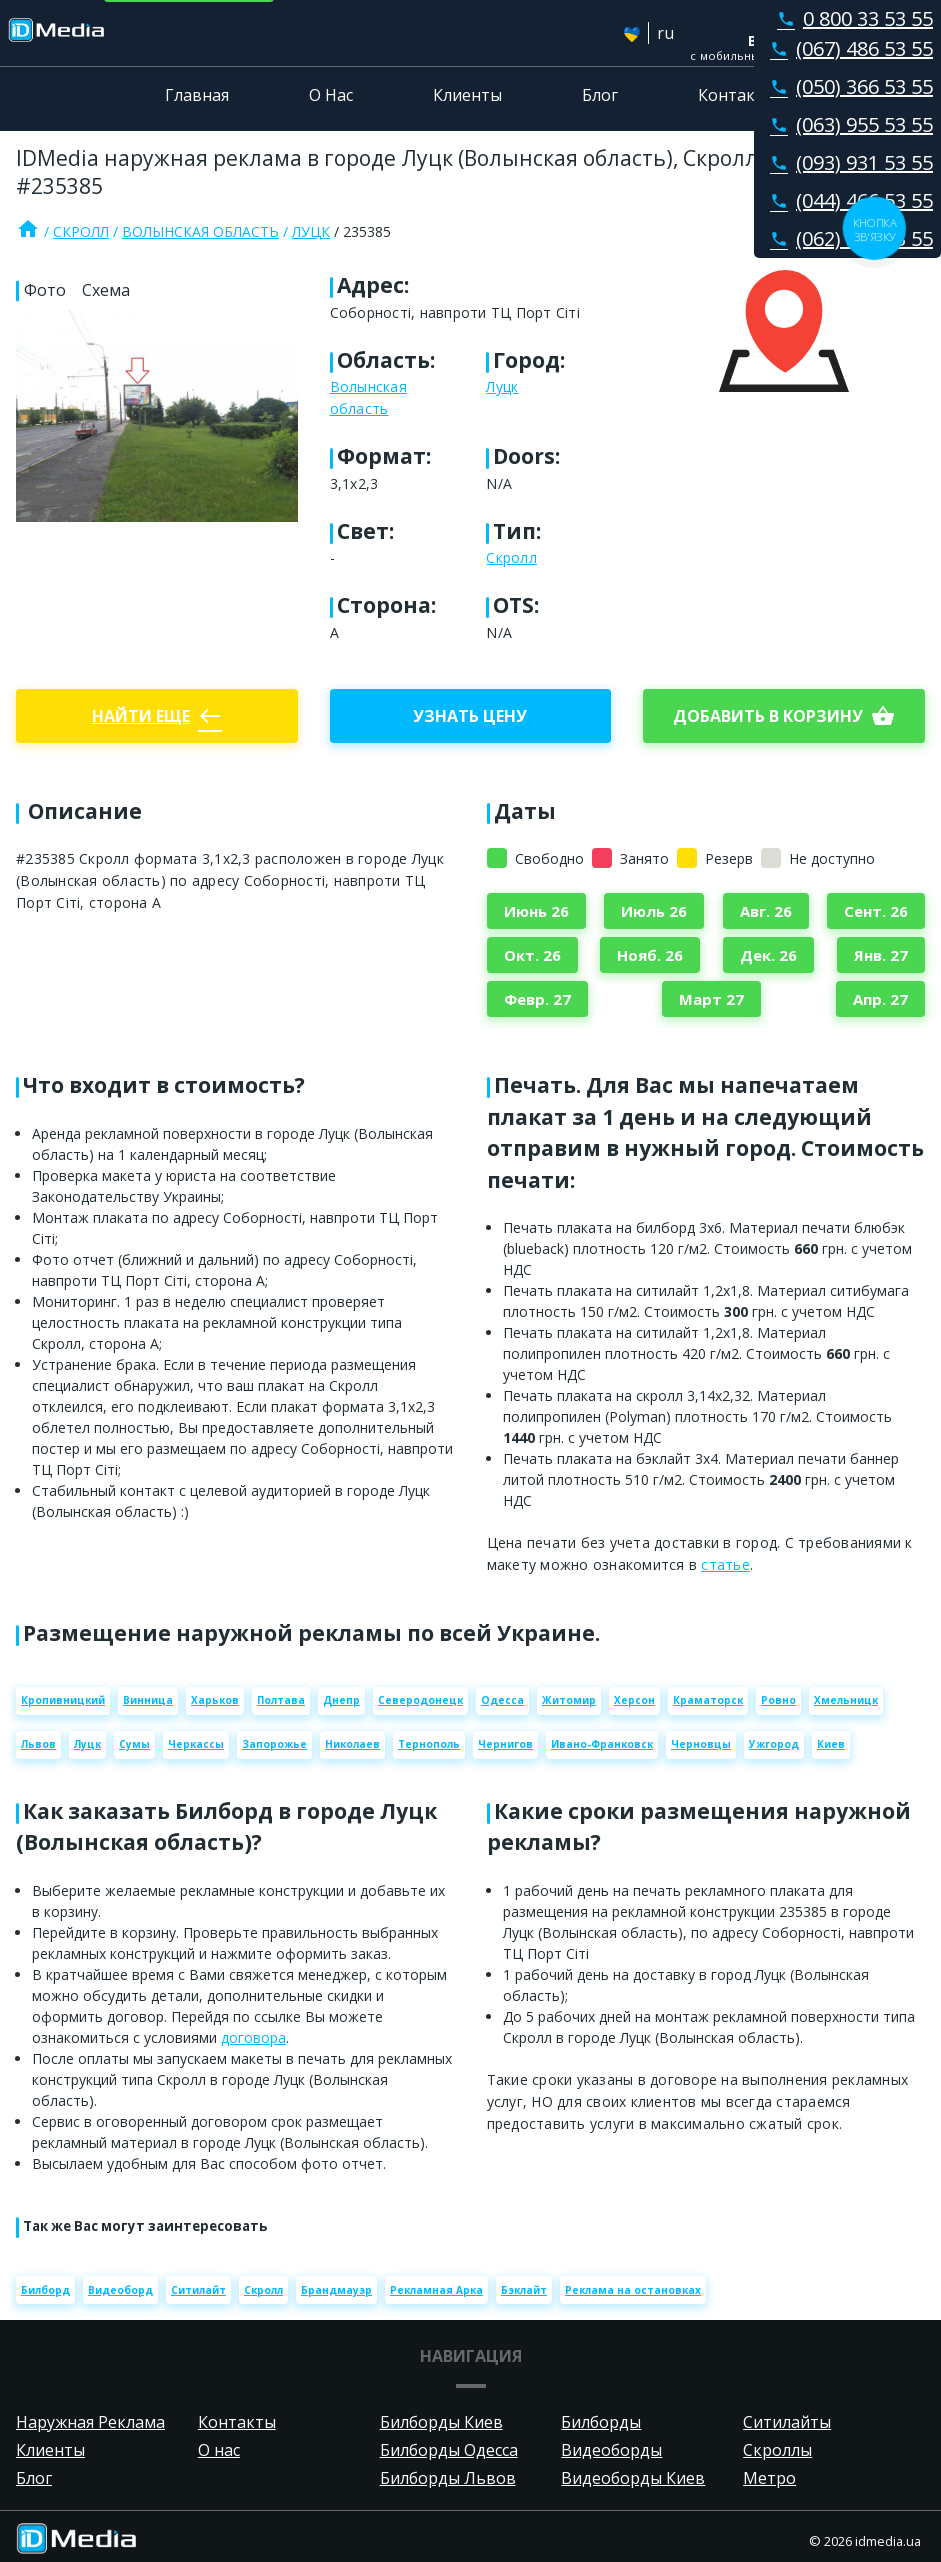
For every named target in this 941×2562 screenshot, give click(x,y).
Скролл (81, 231)
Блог (600, 95)
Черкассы (196, 1744)
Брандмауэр (336, 2290)
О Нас (331, 95)
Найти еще (157, 716)
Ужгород (774, 1744)
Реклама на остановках (633, 2290)
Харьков (215, 1700)
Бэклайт (524, 2290)
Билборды (601, 2422)
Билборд (45, 2290)
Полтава (281, 1700)
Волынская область (200, 231)
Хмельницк (846, 1700)
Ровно (778, 1700)
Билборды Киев (441, 2422)
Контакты (737, 95)
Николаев (352, 1744)
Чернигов (505, 1744)
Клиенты (467, 95)
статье (725, 1564)
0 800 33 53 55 (851, 18)
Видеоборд (120, 2290)
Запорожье (274, 1744)
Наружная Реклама (90, 2422)
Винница (148, 1700)
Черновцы (701, 1744)
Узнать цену (470, 716)
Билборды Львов (448, 2478)
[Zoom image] (157, 415)
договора (253, 2037)
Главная (197, 95)
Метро (769, 2478)
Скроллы (777, 2450)
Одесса (502, 1700)
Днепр (341, 1700)
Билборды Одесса (449, 2450)
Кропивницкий (63, 1700)
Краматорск (708, 1700)
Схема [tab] (106, 290)
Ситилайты (787, 2422)
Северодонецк (420, 1700)
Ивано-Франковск (602, 1744)
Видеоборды (611, 2450)
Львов (38, 1744)
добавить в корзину (784, 716)
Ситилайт (198, 2290)
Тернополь (429, 1744)
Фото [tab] (45, 290)
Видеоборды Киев (633, 2478)
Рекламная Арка (436, 2290)
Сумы (134, 1744)
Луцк (311, 231)
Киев (831, 1744)
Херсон (634, 1700)
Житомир (569, 1700)
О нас (219, 2450)
